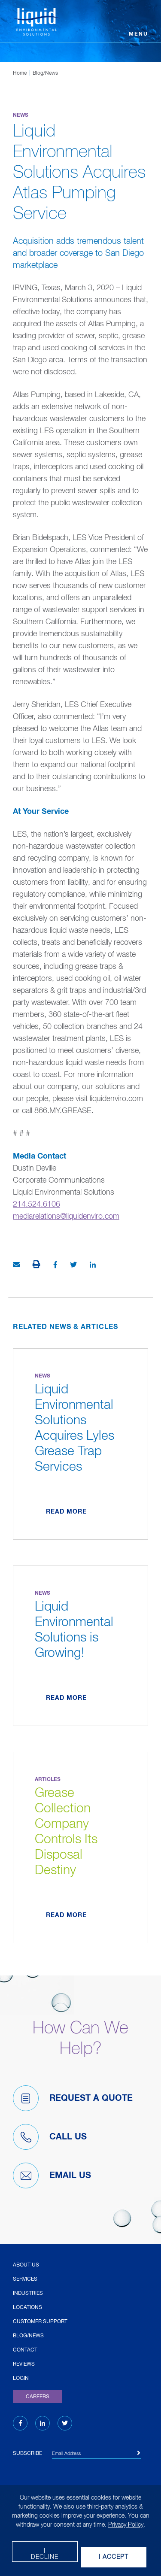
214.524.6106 (36, 1204)
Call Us (50, 2137)
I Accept (113, 2557)
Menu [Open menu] (138, 34)
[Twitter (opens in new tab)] (65, 2424)
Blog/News (45, 73)
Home (20, 73)
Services (25, 2279)
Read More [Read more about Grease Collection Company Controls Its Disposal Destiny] (66, 1915)
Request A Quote (73, 2098)
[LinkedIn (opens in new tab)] (42, 2424)
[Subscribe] (139, 2453)
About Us (26, 2265)
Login (21, 2378)
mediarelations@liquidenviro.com (66, 1216)
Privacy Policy (125, 2525)
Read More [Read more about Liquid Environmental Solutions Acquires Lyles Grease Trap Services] (66, 1512)
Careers (37, 2397)
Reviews (24, 2364)
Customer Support (40, 2321)
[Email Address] (96, 2455)
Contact (25, 2350)
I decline (44, 2554)
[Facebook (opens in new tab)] (20, 2424)
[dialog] (80, 2530)
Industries (28, 2293)
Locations (27, 2307)
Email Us (52, 2175)
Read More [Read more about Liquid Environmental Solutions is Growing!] (66, 1698)
